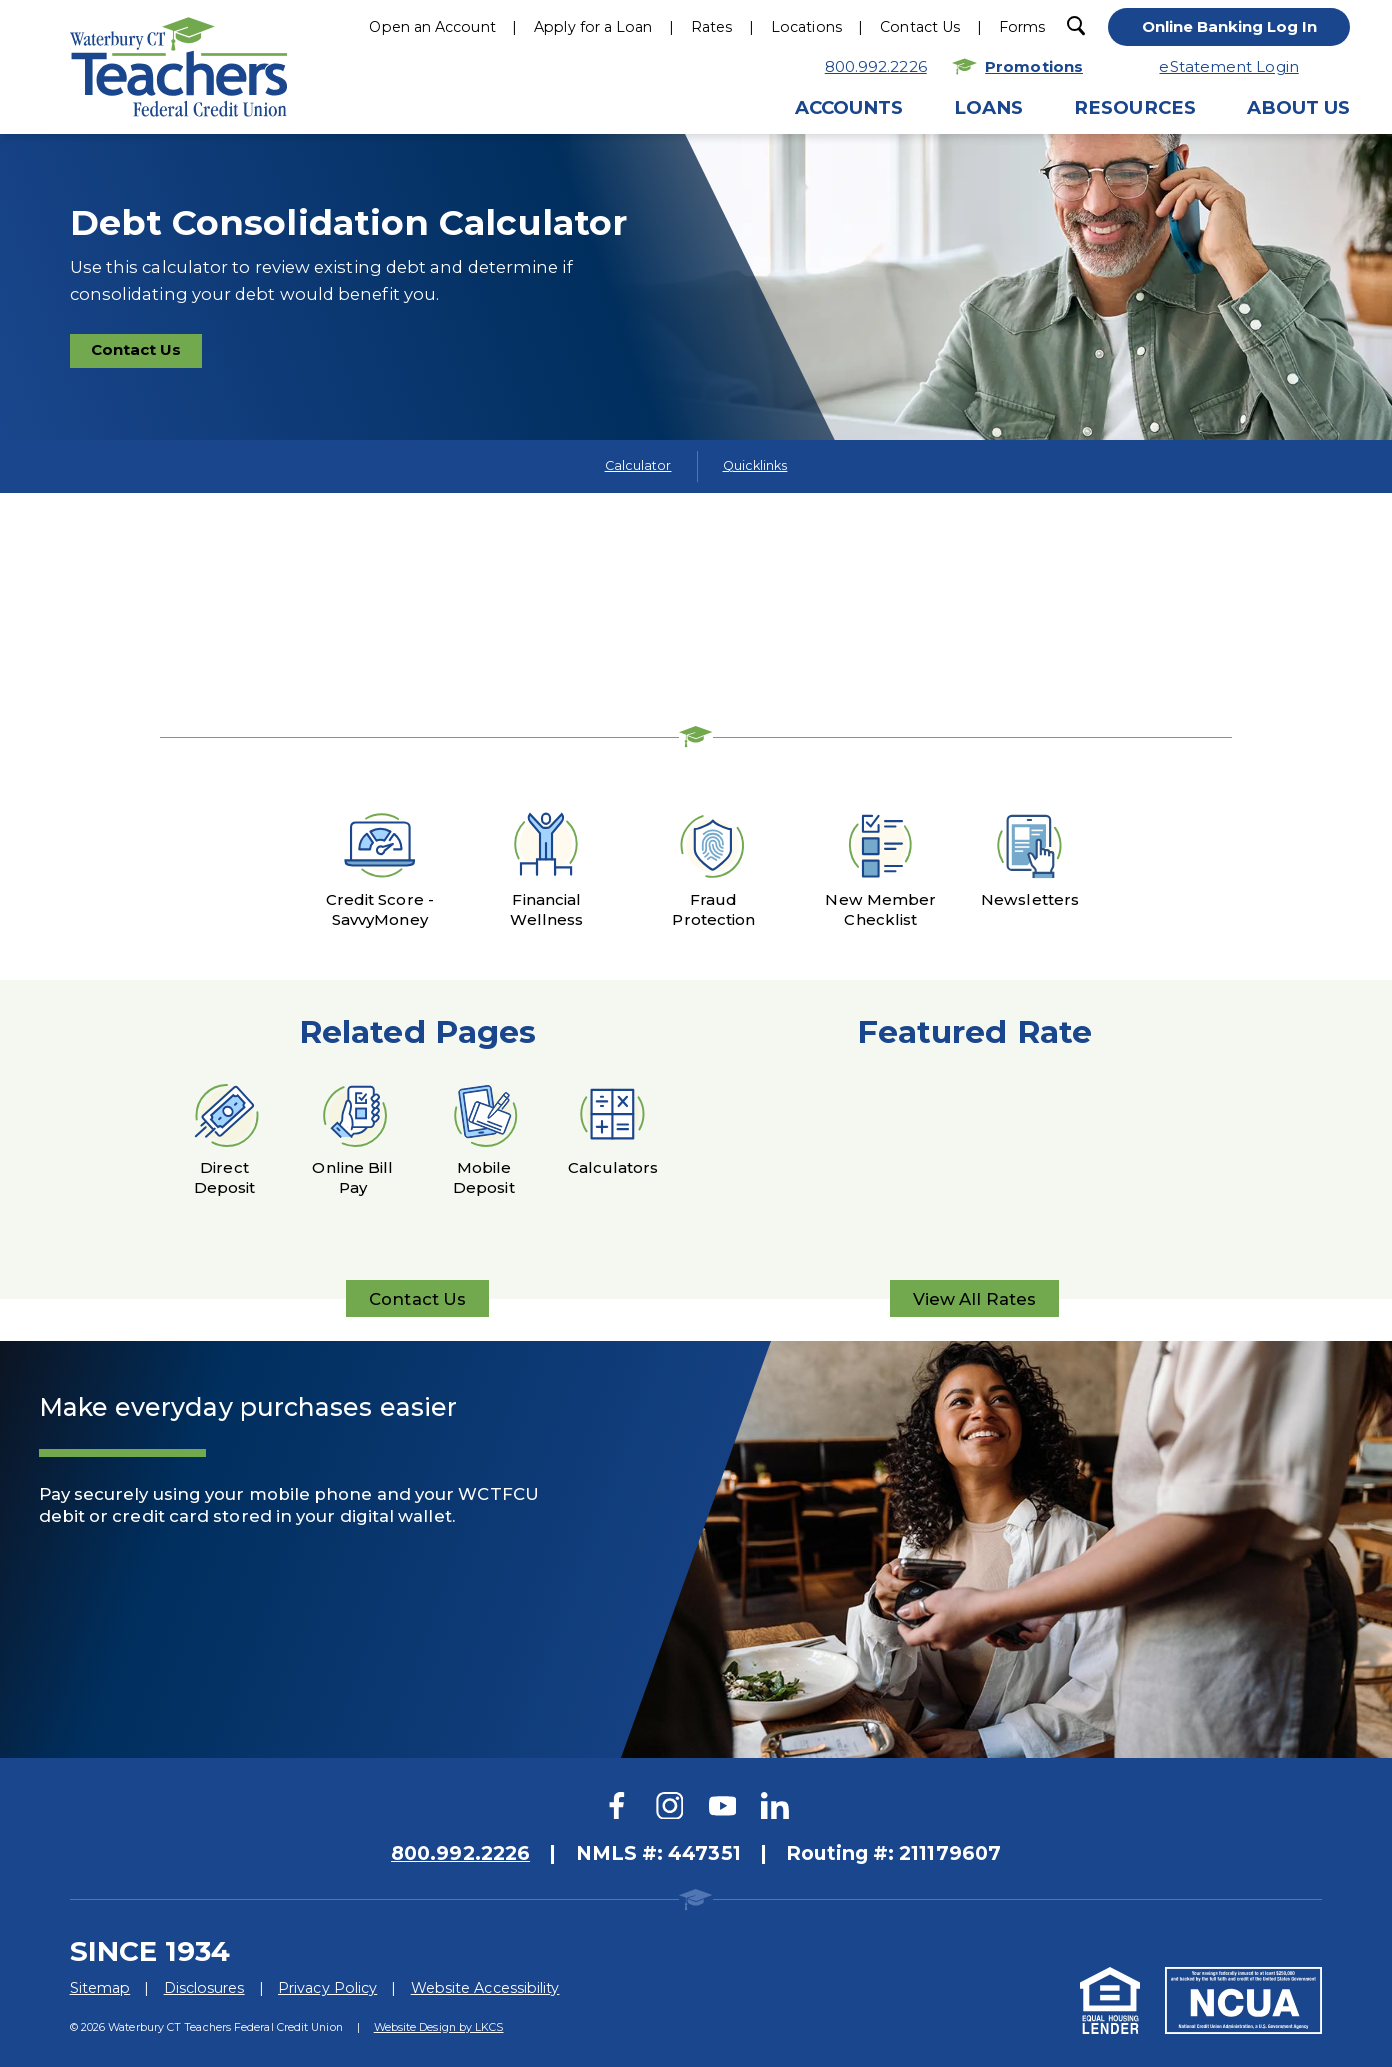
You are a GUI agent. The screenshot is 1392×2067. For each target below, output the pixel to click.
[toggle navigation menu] (1258, 29)
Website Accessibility (485, 1988)
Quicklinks (755, 465)
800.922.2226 (599, 201)
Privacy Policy (327, 1988)
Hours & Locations (771, 201)
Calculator (638, 465)
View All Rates (974, 1303)
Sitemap (100, 1988)
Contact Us (146, 353)
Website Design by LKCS (439, 2027)
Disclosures (204, 1988)
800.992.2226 (460, 1853)
